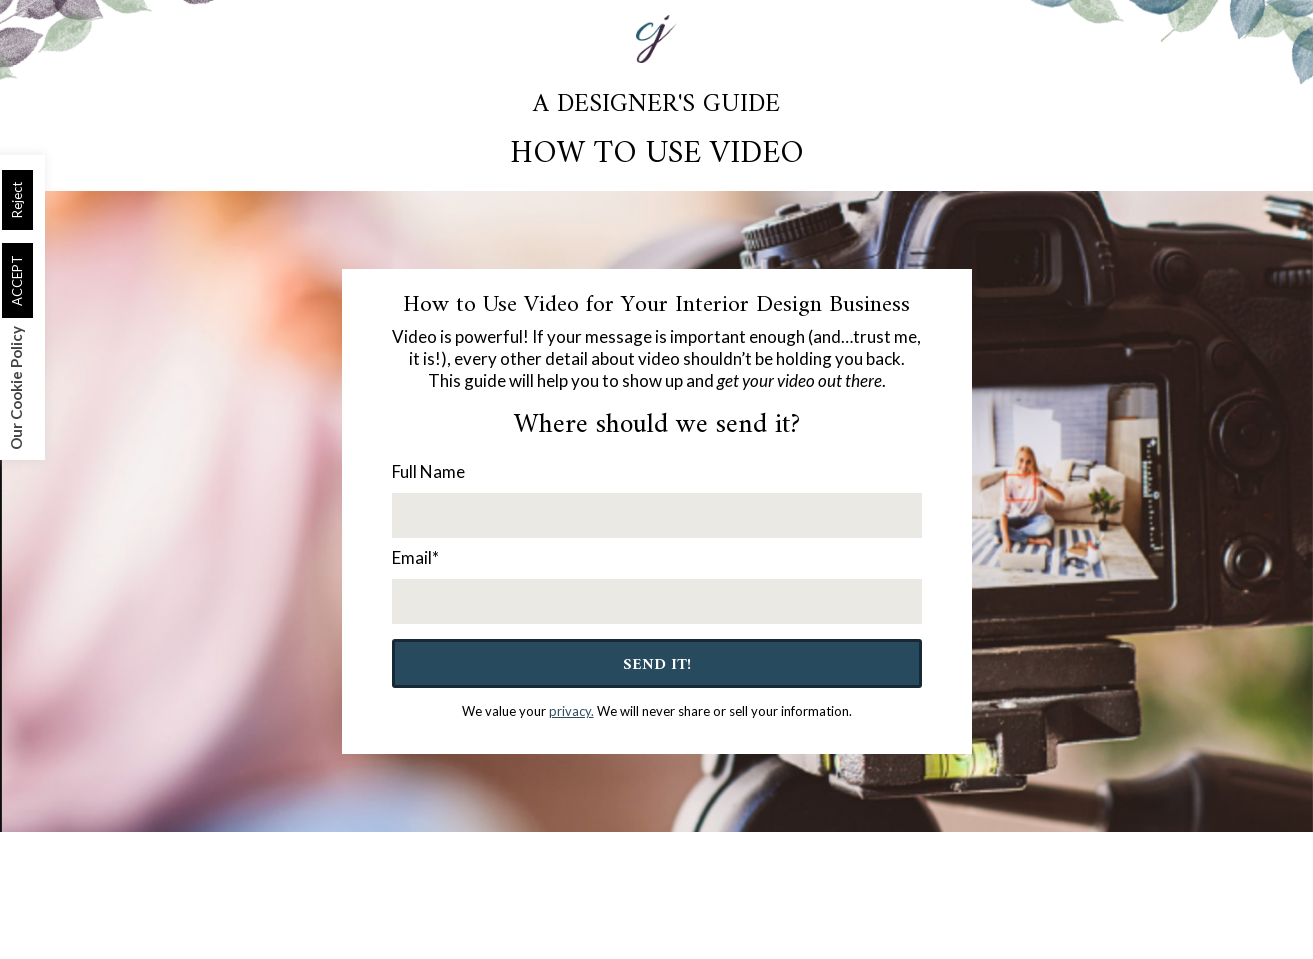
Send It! (657, 665)
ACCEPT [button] (17, 280)
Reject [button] (17, 200)
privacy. (571, 711)
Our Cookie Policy (16, 388)
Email (415, 557)
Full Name (428, 471)
